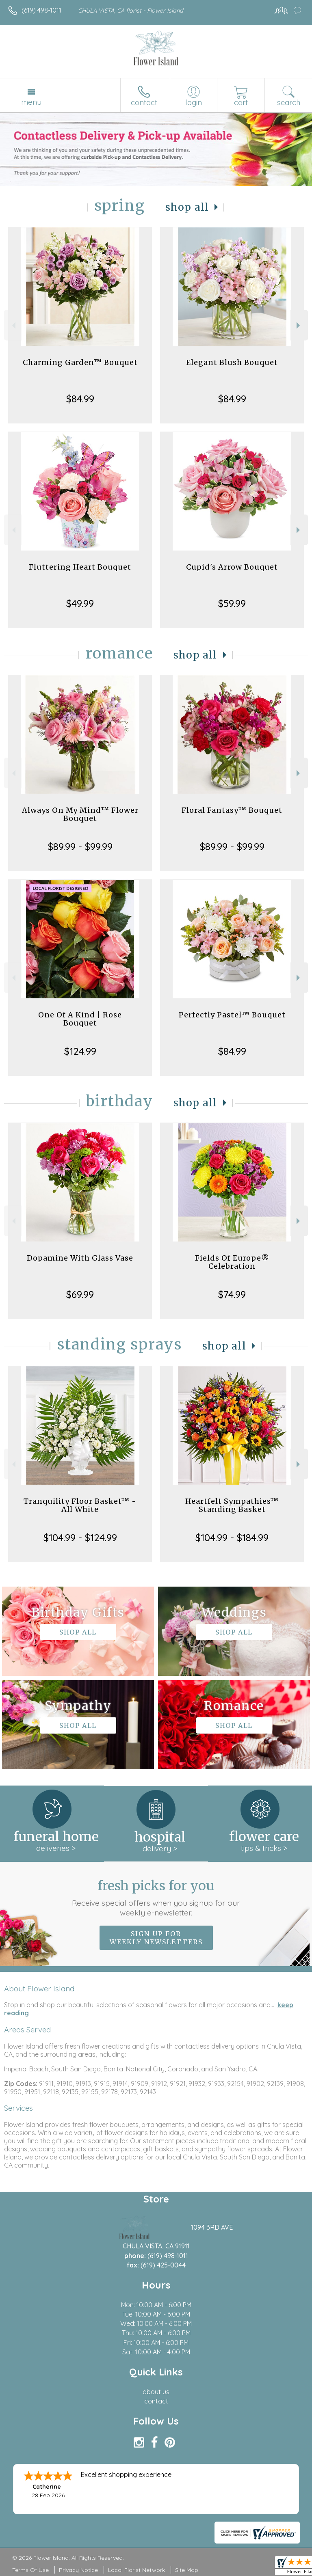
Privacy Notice (78, 2570)
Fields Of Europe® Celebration (232, 1262)
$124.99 (80, 1051)
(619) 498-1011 (41, 10)
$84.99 (80, 399)
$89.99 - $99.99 (80, 846)
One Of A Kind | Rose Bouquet (80, 1019)
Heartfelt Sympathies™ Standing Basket (232, 1505)
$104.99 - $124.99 (80, 1537)
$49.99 (80, 603)
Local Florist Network (136, 2570)
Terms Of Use (30, 2570)
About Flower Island (39, 1988)
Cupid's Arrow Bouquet (232, 567)
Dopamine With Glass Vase (80, 1258)
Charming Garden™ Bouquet (80, 362)
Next (299, 325)
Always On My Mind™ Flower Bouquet (80, 814)
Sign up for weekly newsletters (156, 1938)
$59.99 (232, 603)
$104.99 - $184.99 (232, 1537)
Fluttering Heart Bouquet (80, 567)
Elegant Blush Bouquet (232, 362)
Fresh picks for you (156, 1897)
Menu (31, 102)
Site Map (186, 2570)
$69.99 (80, 1294)
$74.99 (232, 1294)
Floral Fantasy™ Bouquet (232, 810)
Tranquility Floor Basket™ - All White (80, 1505)
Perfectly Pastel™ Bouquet (232, 1014)
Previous (13, 325)
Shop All (187, 207)
